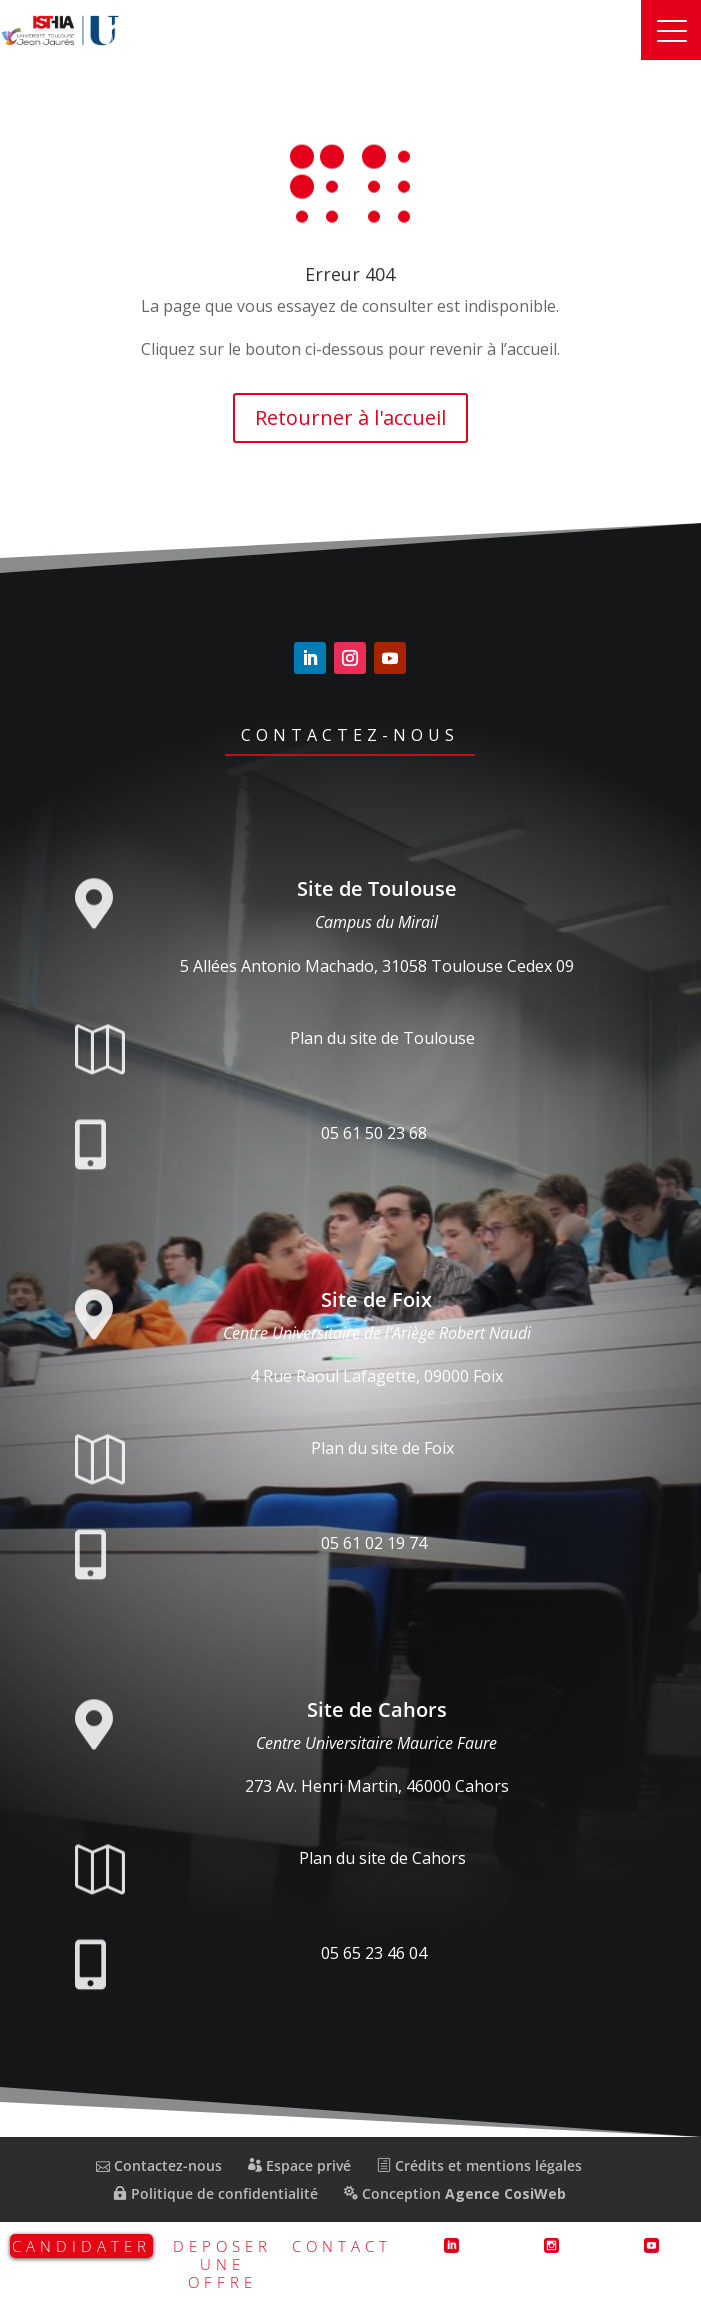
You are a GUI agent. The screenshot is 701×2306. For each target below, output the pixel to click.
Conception (455, 2193)
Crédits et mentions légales (479, 2165)
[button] (671, 30)
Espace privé (299, 2165)
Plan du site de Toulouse (382, 1038)
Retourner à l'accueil (350, 417)
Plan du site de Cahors (382, 1858)
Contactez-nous (350, 735)
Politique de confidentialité (215, 2193)
